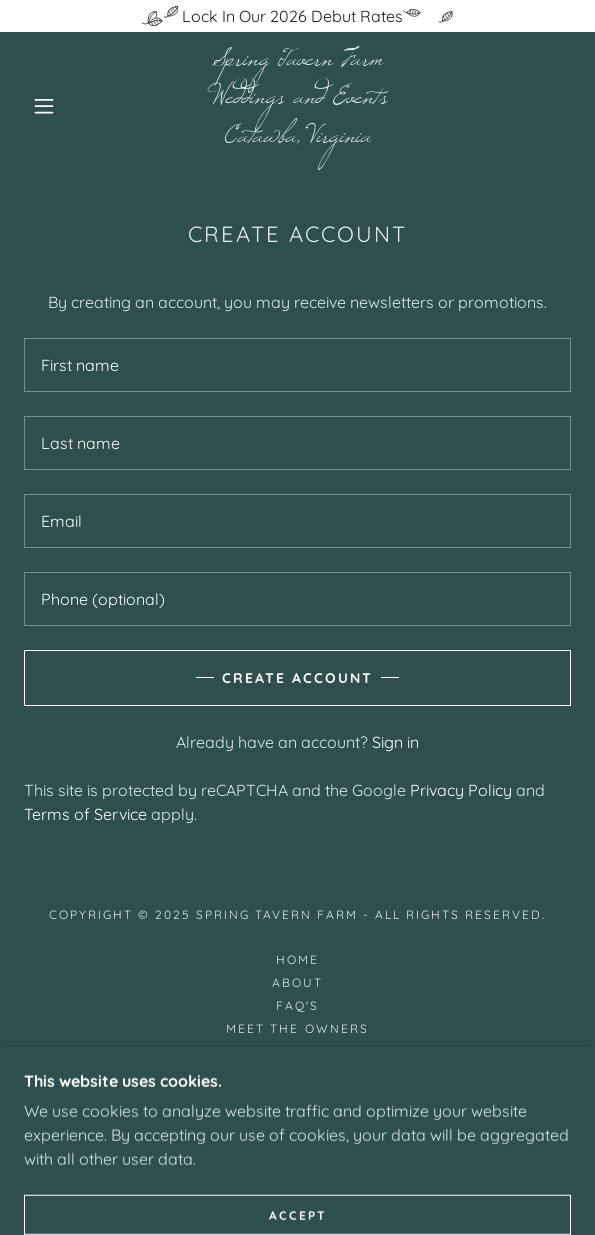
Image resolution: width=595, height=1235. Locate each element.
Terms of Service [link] (85, 814)
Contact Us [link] (297, 1074)
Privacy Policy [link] (461, 790)
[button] (51, 106)
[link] (298, 105)
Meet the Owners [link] (297, 1028)
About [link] (297, 982)
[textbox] (297, 365)
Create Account (297, 678)
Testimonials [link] (297, 1051)
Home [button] (297, 959)
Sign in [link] (395, 742)
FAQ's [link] (297, 1005)
